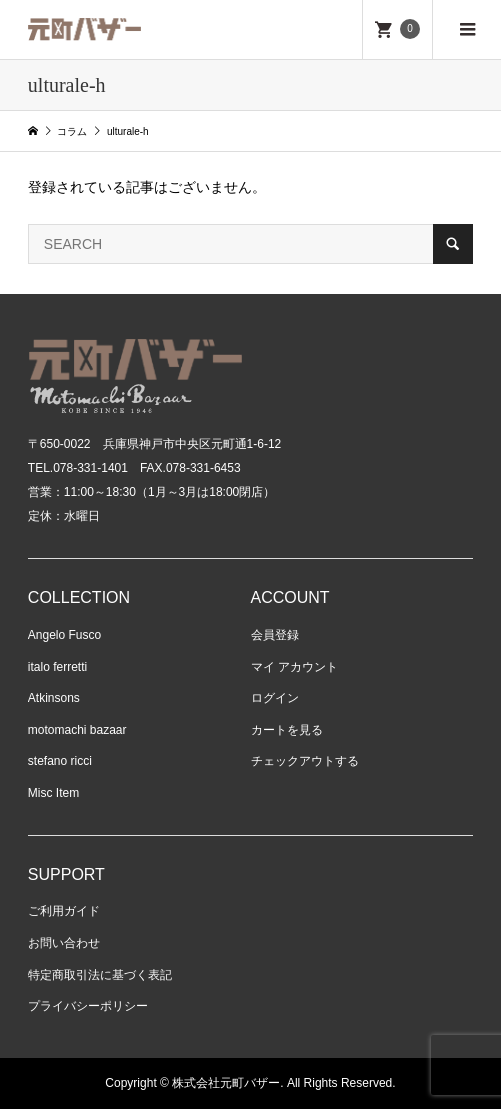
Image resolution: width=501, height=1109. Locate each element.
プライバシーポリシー (88, 1006)
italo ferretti (57, 667)
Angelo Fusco (64, 635)
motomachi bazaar (77, 730)
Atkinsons (54, 698)
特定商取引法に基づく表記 (100, 975)
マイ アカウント (294, 667)
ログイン (275, 698)
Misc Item (53, 793)
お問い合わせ (64, 943)
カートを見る (287, 730)
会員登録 (275, 635)
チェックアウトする (305, 761)
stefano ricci (60, 761)
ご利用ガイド (64, 911)
